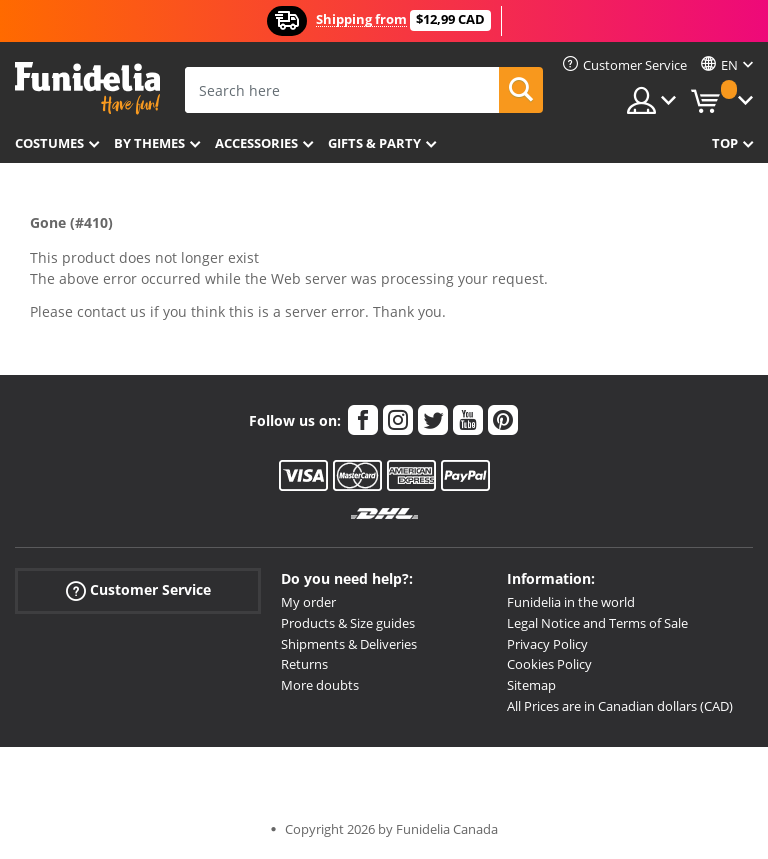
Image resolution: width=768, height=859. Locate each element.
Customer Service (138, 590)
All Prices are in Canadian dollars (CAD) (620, 706)
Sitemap (531, 685)
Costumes (49, 143)
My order (308, 602)
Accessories (256, 143)
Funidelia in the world (571, 602)
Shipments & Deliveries (349, 644)
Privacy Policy (547, 644)
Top (725, 143)
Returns (304, 664)
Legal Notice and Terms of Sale (597, 623)
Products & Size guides (348, 623)
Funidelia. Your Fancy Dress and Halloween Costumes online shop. (87, 88)
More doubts (320, 685)
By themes (149, 143)
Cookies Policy (549, 664)
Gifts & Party (374, 143)
